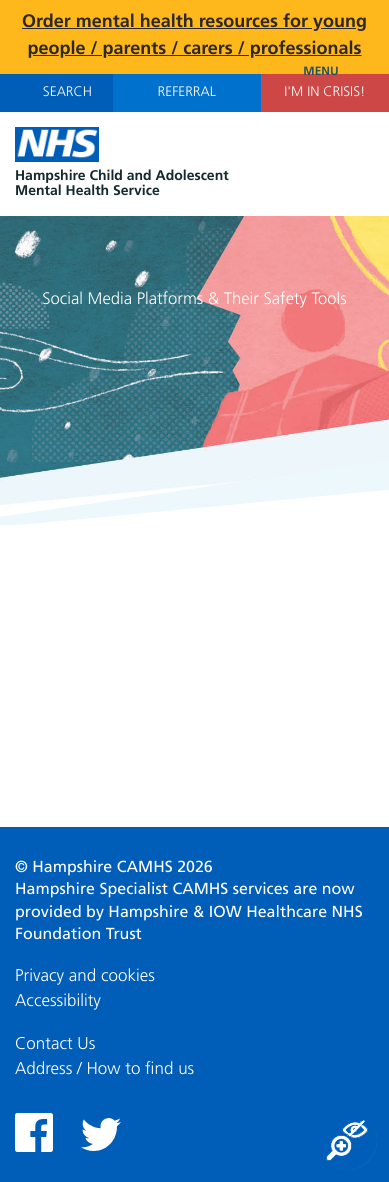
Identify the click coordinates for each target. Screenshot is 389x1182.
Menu (338, 72)
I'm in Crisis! (324, 93)
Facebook (34, 1132)
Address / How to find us (104, 1069)
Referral (187, 93)
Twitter (101, 1134)
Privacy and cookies (85, 976)
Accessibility (58, 1001)
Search (56, 92)
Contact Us (55, 1044)
